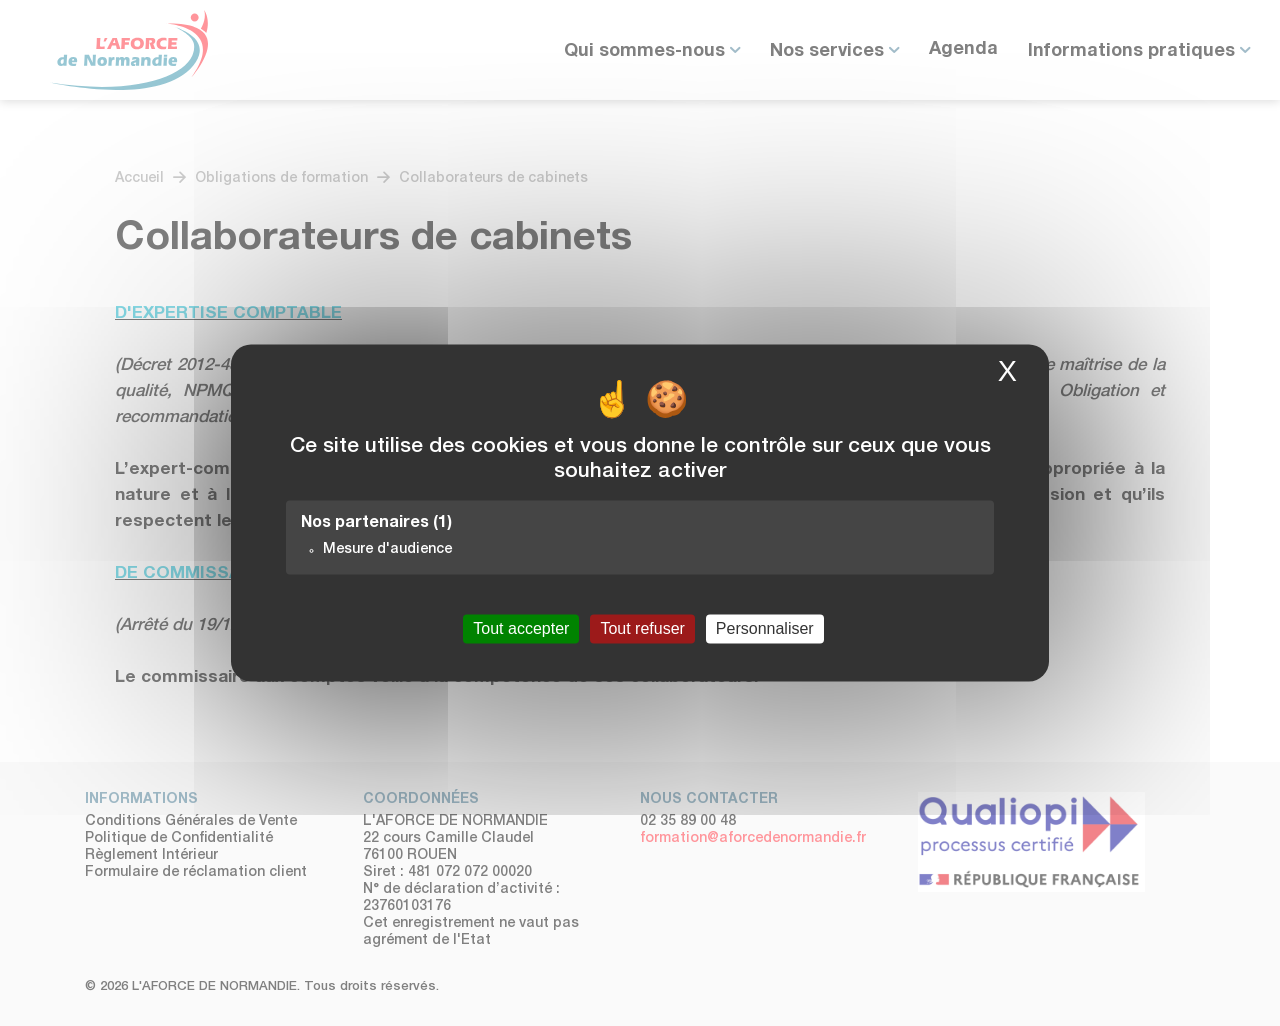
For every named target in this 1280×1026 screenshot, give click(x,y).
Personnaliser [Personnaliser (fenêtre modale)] (765, 628)
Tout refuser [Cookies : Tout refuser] (642, 628)
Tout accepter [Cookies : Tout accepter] (521, 628)
